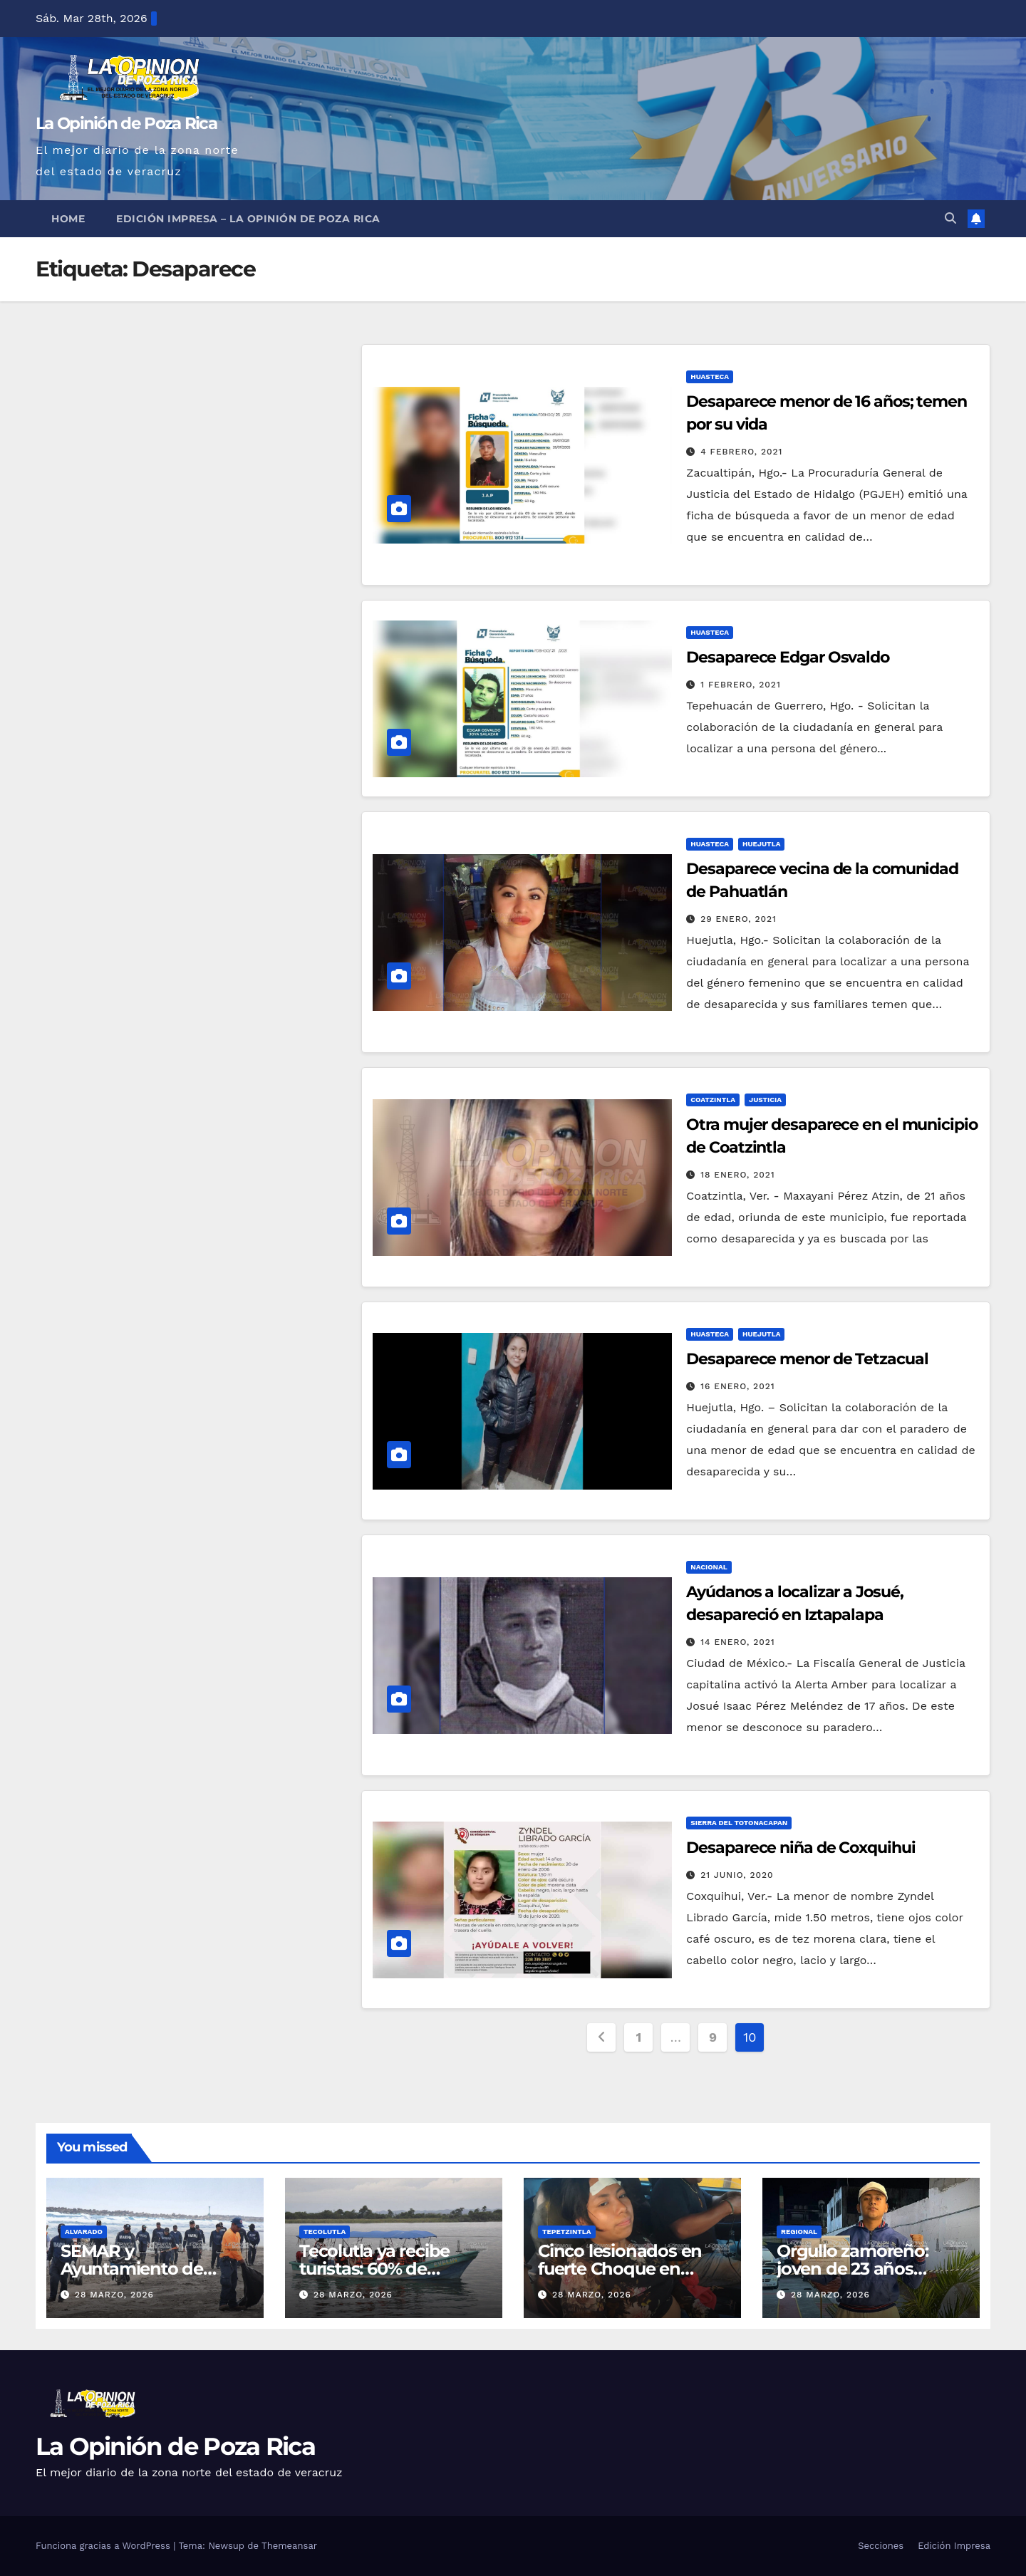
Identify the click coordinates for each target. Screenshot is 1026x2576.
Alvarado (84, 2231)
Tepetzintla (566, 2231)
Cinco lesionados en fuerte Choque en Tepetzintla (620, 2268)
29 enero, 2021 (738, 919)
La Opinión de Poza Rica (126, 123)
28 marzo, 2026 (114, 2295)
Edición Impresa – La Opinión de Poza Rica (248, 218)
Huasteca (709, 376)
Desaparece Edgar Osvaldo (787, 657)
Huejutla (761, 844)
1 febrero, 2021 (740, 685)
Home (68, 218)
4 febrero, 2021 (741, 452)
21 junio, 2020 (736, 1875)
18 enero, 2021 (737, 1175)
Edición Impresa (954, 2545)
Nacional (708, 1567)
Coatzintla (712, 1099)
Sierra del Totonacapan (738, 1823)
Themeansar (289, 2545)
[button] (950, 218)
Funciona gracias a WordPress (104, 2545)
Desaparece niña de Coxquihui (800, 1847)
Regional (799, 2231)
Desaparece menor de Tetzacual (807, 1358)
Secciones (880, 2545)
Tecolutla (325, 2231)
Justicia (765, 1099)
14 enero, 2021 (737, 1642)
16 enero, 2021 (737, 1386)
